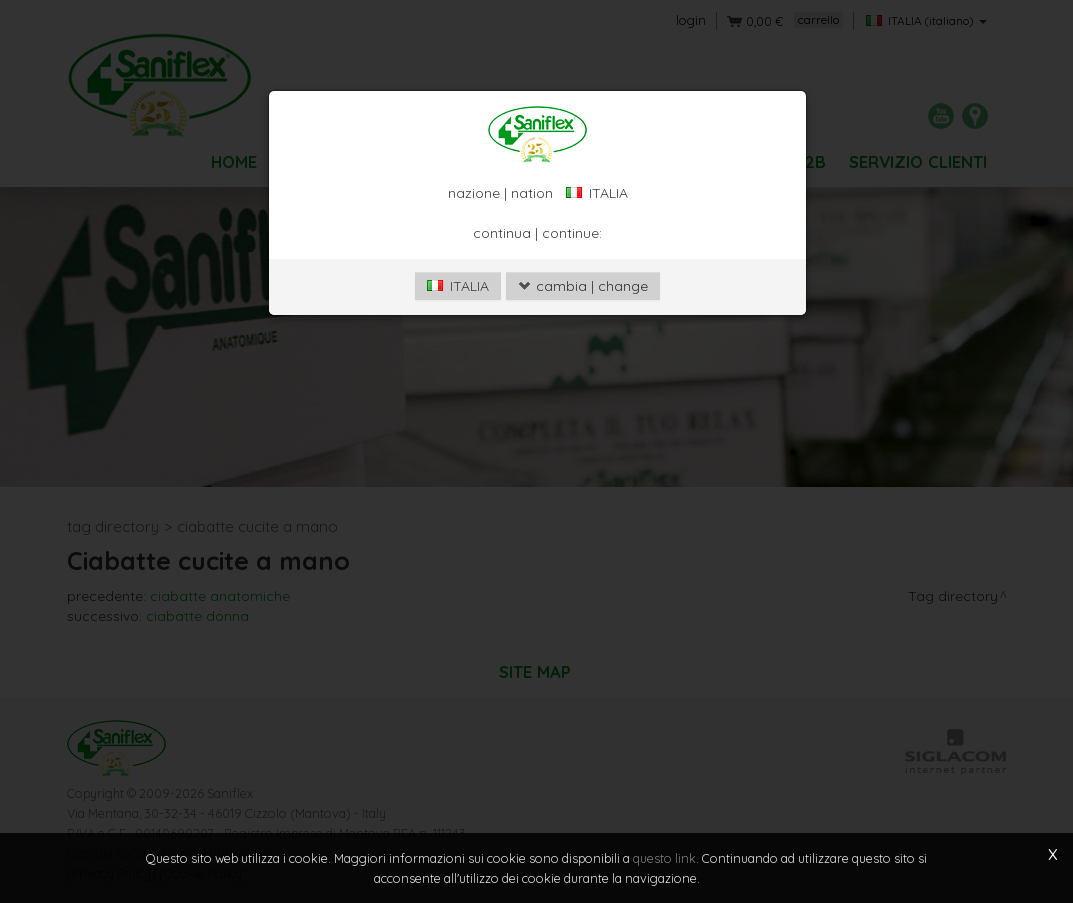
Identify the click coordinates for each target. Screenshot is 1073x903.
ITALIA (458, 286)
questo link (664, 858)
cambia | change (583, 286)
